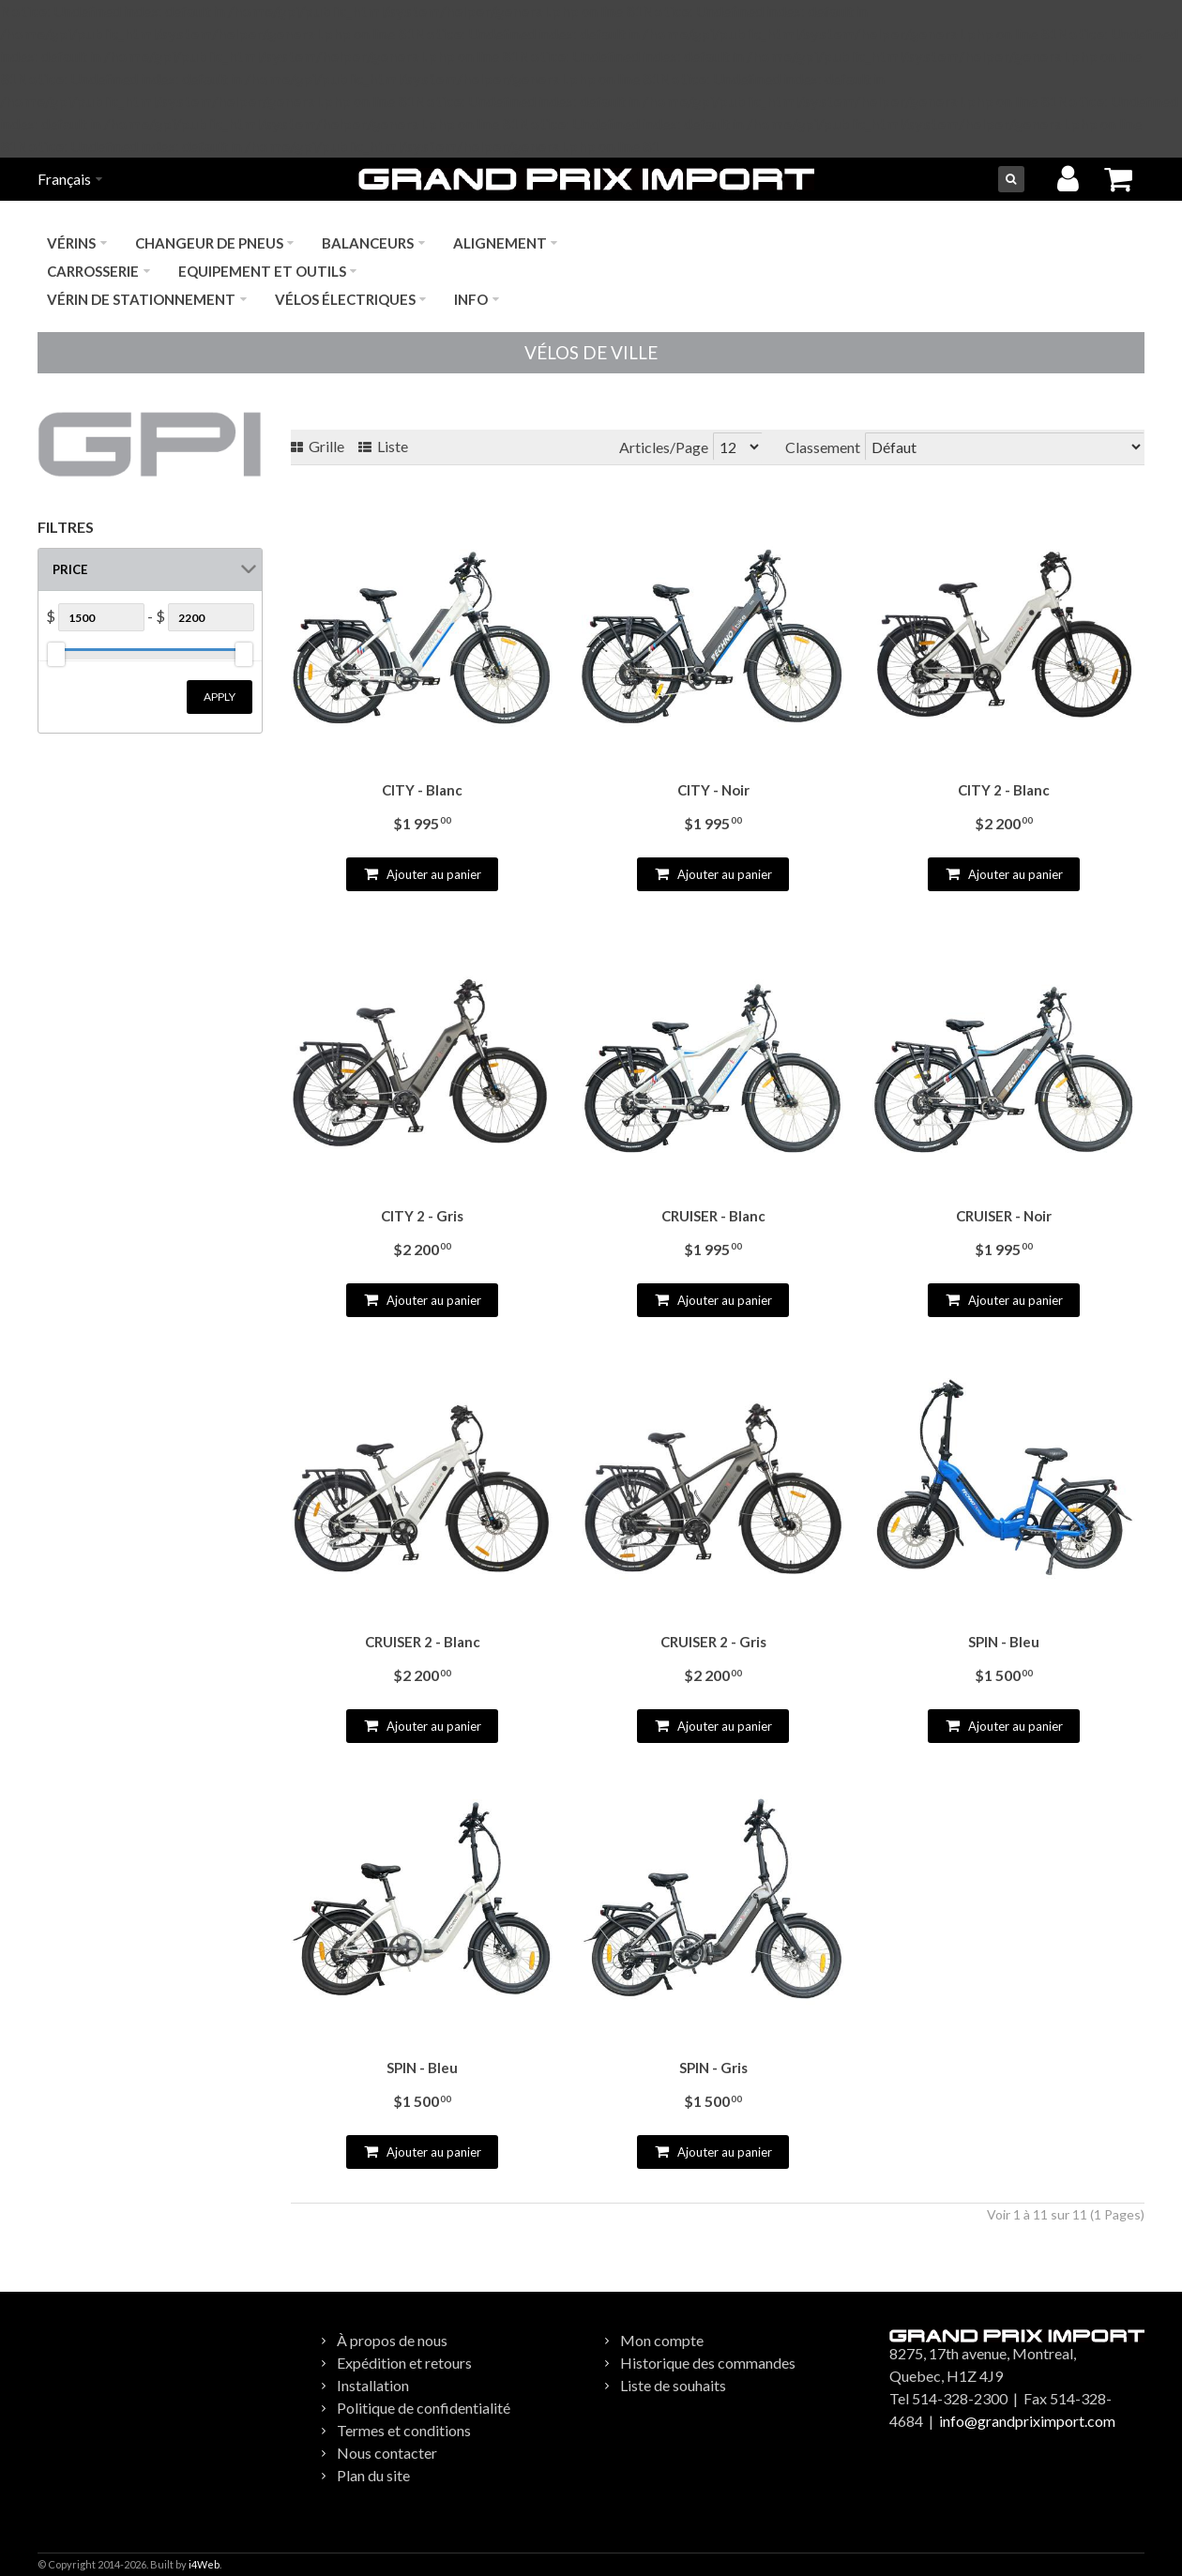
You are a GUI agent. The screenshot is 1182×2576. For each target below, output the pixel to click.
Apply (219, 696)
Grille (317, 446)
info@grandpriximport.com (1027, 2421)
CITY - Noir (713, 789)
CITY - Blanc (422, 789)
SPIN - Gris (713, 2067)
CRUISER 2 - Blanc (422, 1641)
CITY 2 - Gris (422, 1215)
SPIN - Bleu (1003, 1641)
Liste (383, 446)
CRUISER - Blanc (713, 1215)
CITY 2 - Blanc (1004, 789)
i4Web (204, 2564)
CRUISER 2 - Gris (713, 1641)
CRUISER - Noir (1004, 1215)
